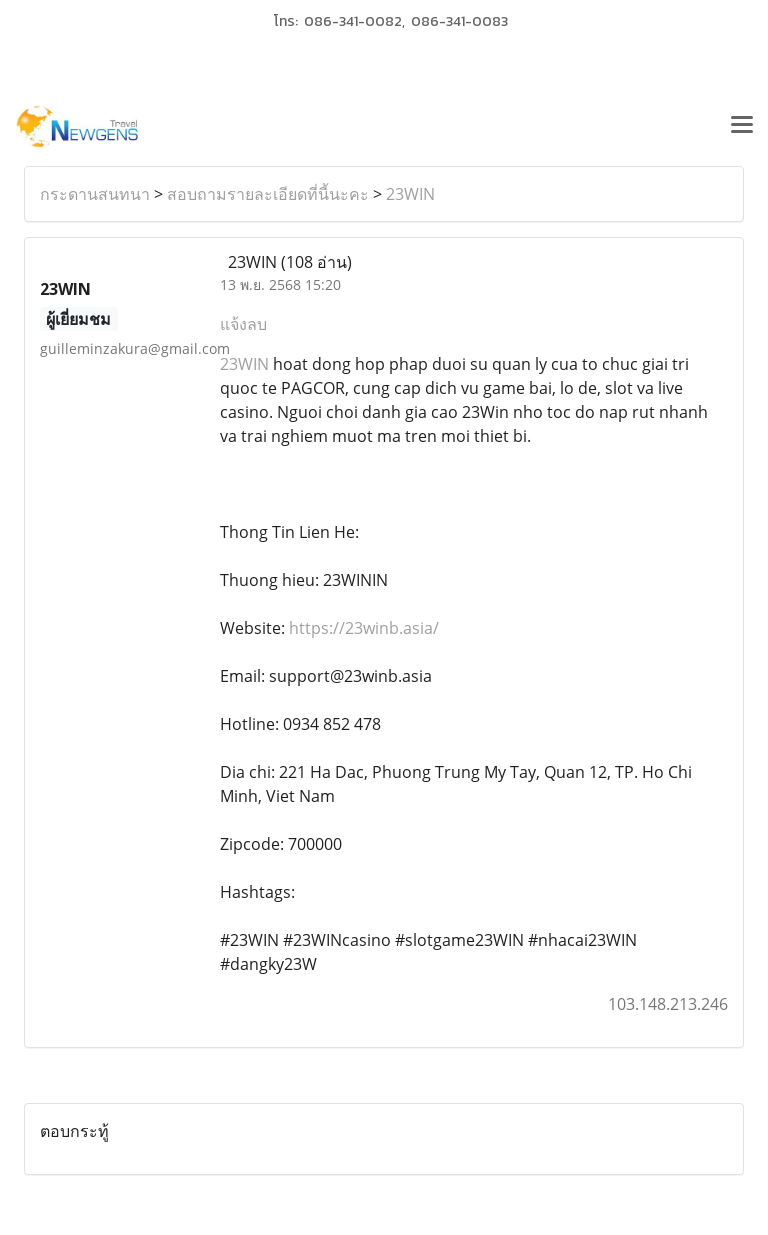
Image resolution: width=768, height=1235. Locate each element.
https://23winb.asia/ (364, 628)
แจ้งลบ (243, 324)
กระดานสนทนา (95, 194)
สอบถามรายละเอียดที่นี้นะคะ (268, 194)
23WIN (410, 194)
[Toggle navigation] (742, 127)
